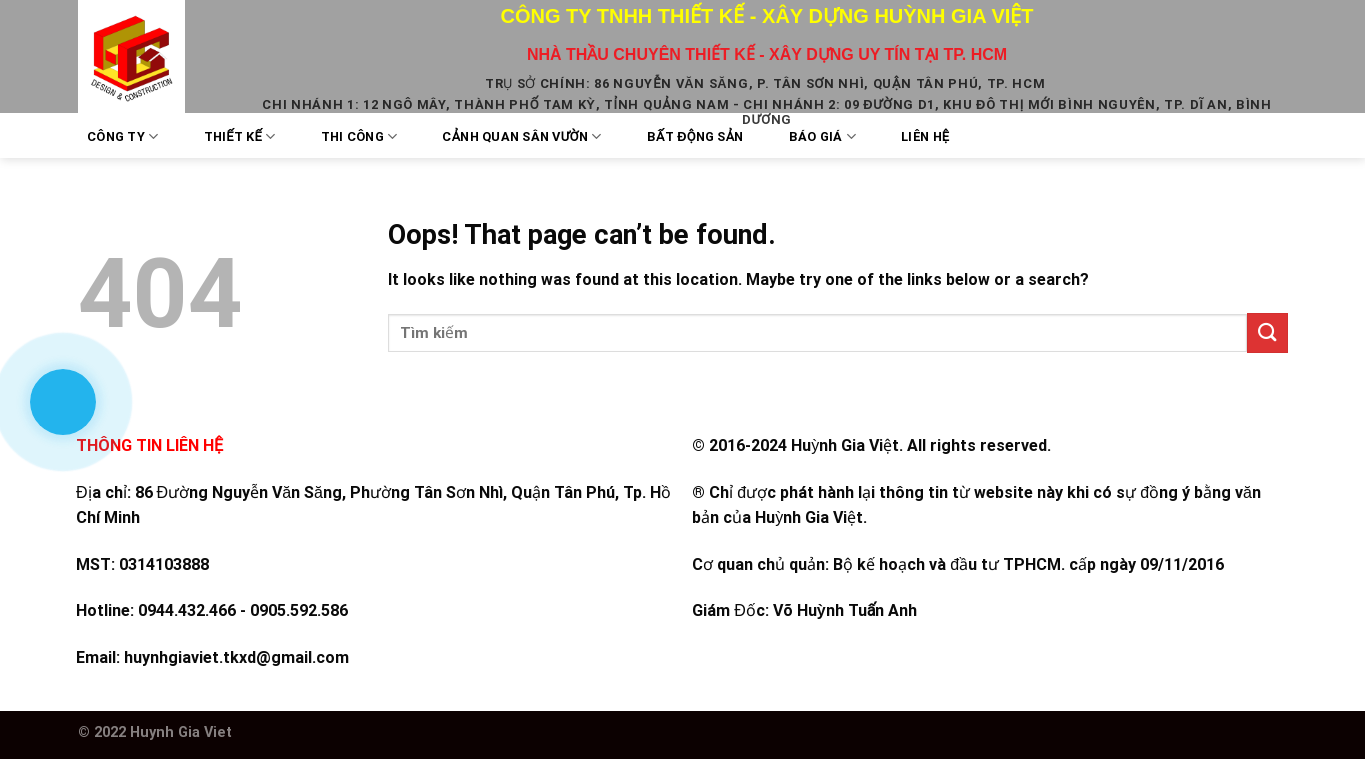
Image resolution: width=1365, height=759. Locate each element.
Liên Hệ (925, 136)
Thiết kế (240, 136)
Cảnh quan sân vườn (521, 136)
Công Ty (122, 136)
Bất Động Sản (695, 136)
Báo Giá (822, 136)
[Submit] (1267, 332)
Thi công (359, 136)
